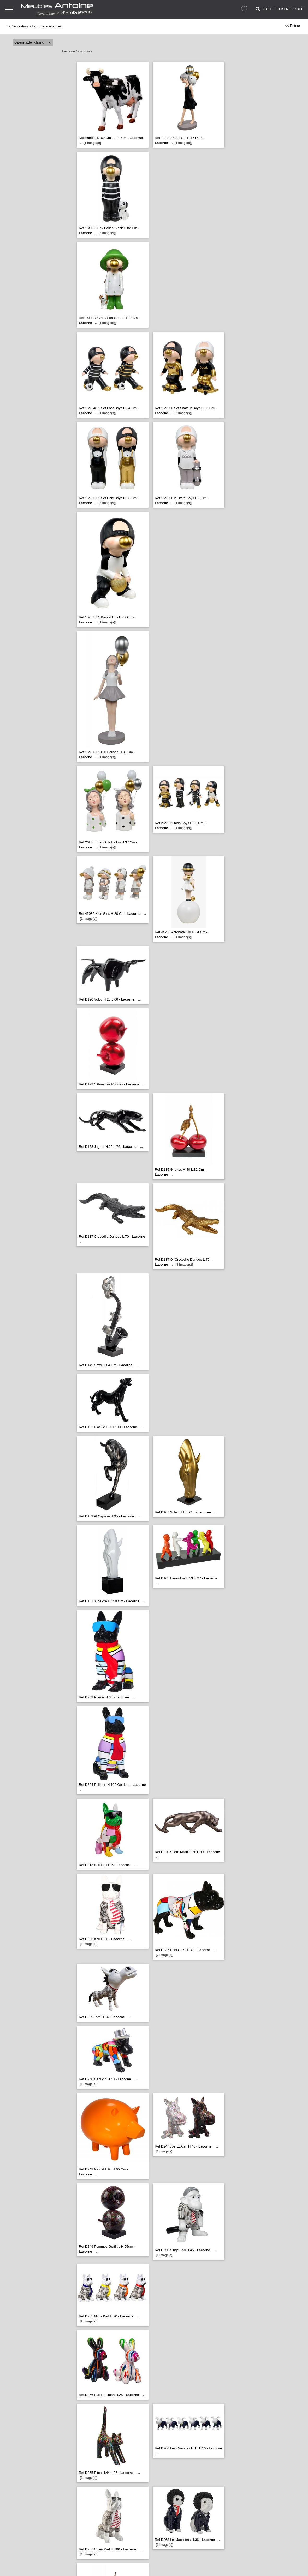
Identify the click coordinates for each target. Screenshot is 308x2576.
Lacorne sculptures (47, 26)
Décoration (19, 26)
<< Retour (292, 26)
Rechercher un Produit (280, 9)
